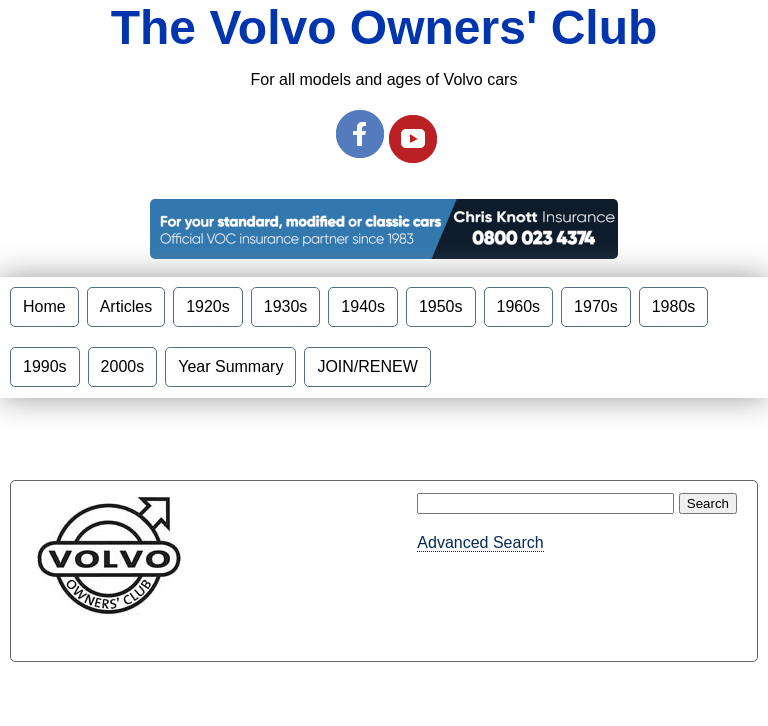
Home (44, 306)
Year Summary (230, 366)
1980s (674, 306)
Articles (126, 306)
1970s (596, 306)
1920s (208, 306)
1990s (45, 366)
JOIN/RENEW (367, 366)
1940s (363, 306)
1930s (286, 306)
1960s (519, 306)
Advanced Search (480, 542)
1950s (441, 306)
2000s (123, 366)
